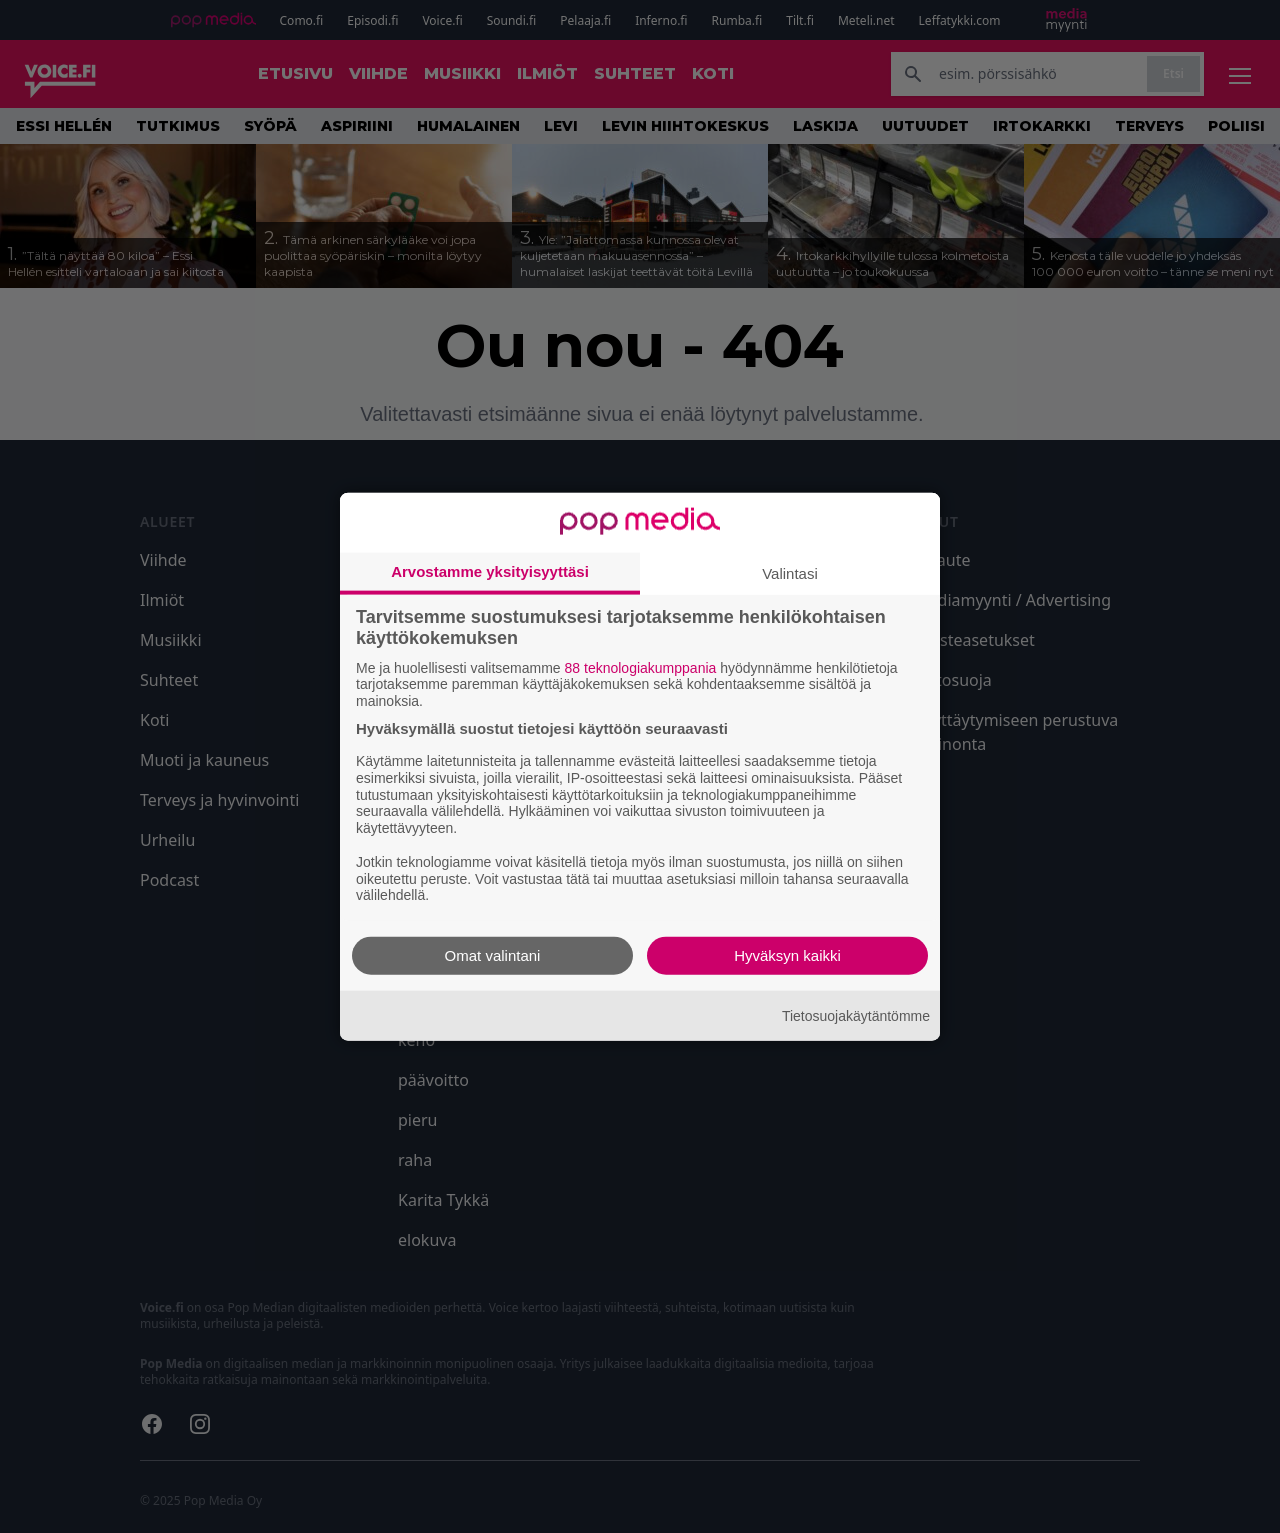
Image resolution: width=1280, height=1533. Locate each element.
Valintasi (790, 572)
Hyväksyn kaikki (787, 955)
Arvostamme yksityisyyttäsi (490, 570)
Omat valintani (493, 955)
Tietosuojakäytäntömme (856, 1015)
